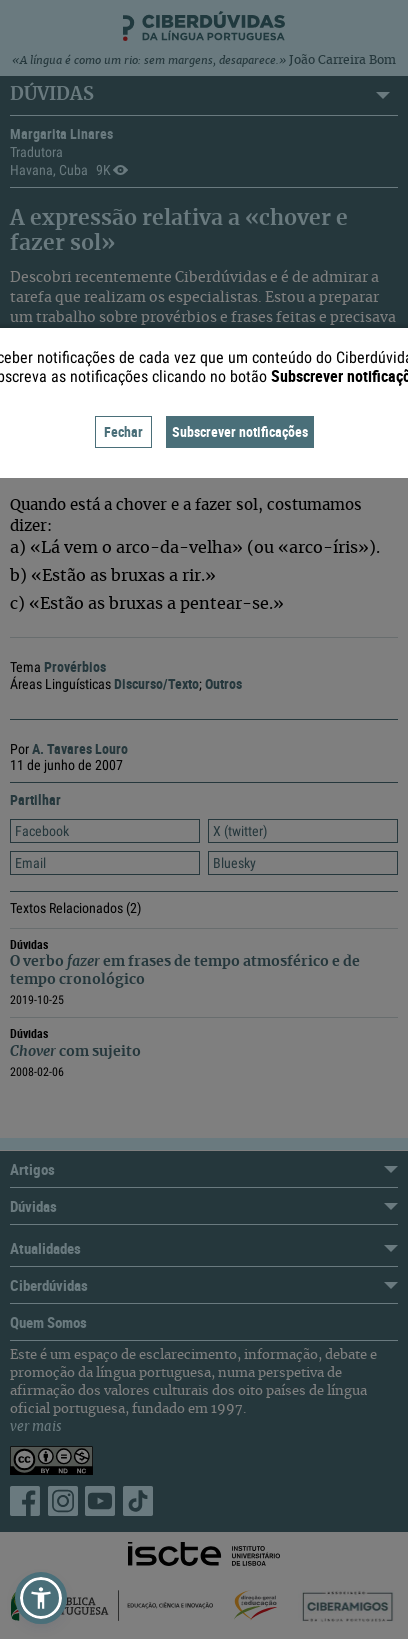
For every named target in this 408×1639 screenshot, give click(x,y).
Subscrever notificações (240, 431)
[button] (41, 1598)
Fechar (123, 431)
